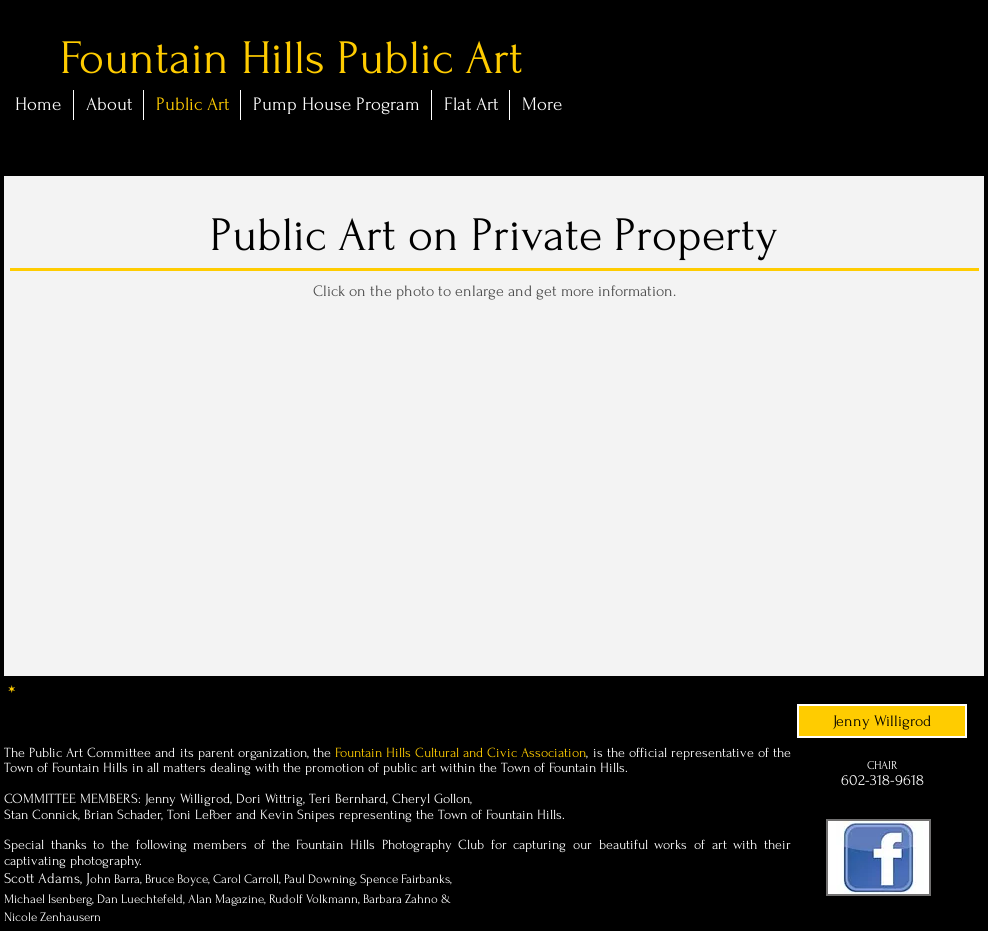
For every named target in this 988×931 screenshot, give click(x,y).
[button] (115, 396)
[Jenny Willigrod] (882, 721)
